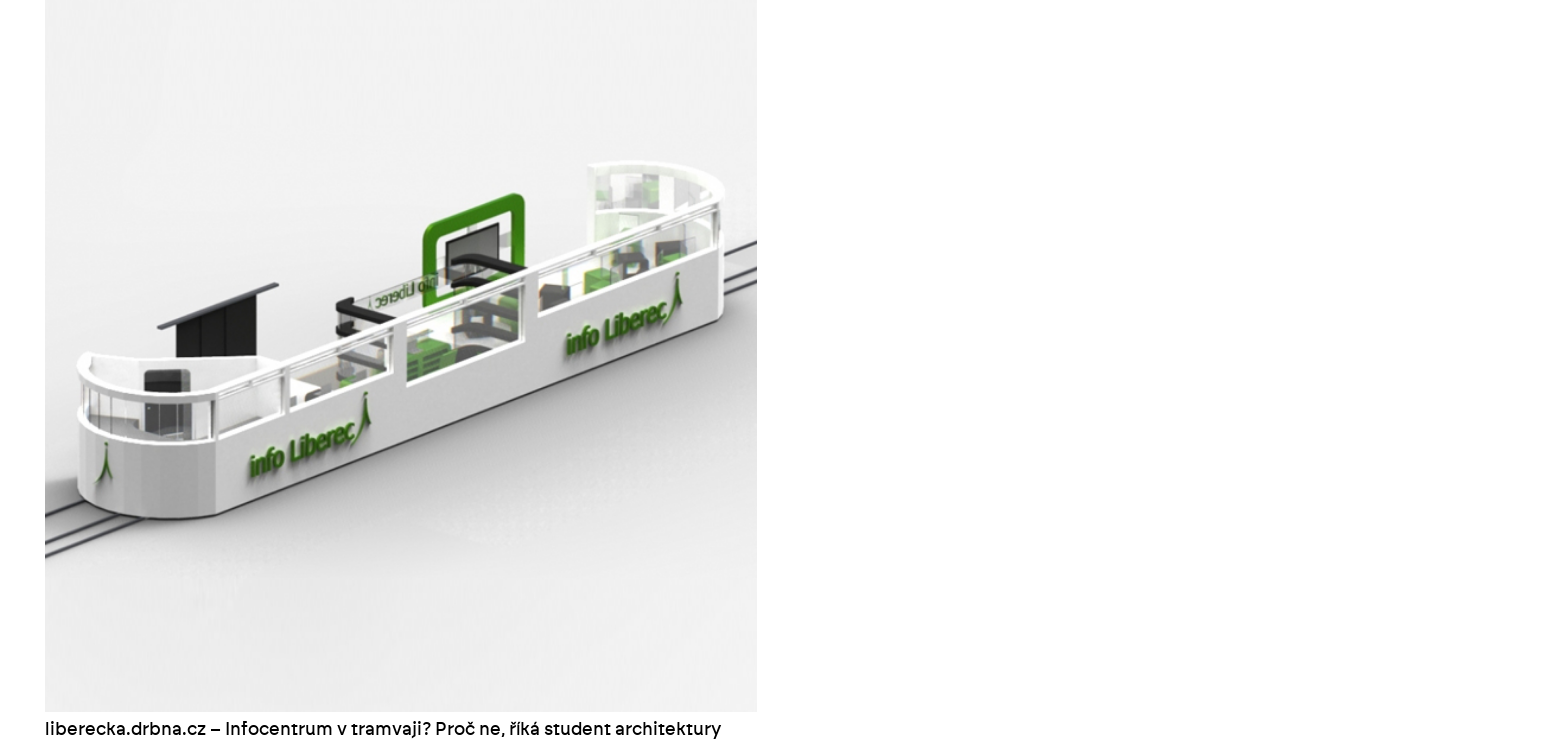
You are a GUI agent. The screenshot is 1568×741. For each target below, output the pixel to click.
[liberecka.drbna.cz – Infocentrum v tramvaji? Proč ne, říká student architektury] (401, 12)
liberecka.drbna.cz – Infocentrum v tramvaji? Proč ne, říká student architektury (383, 730)
